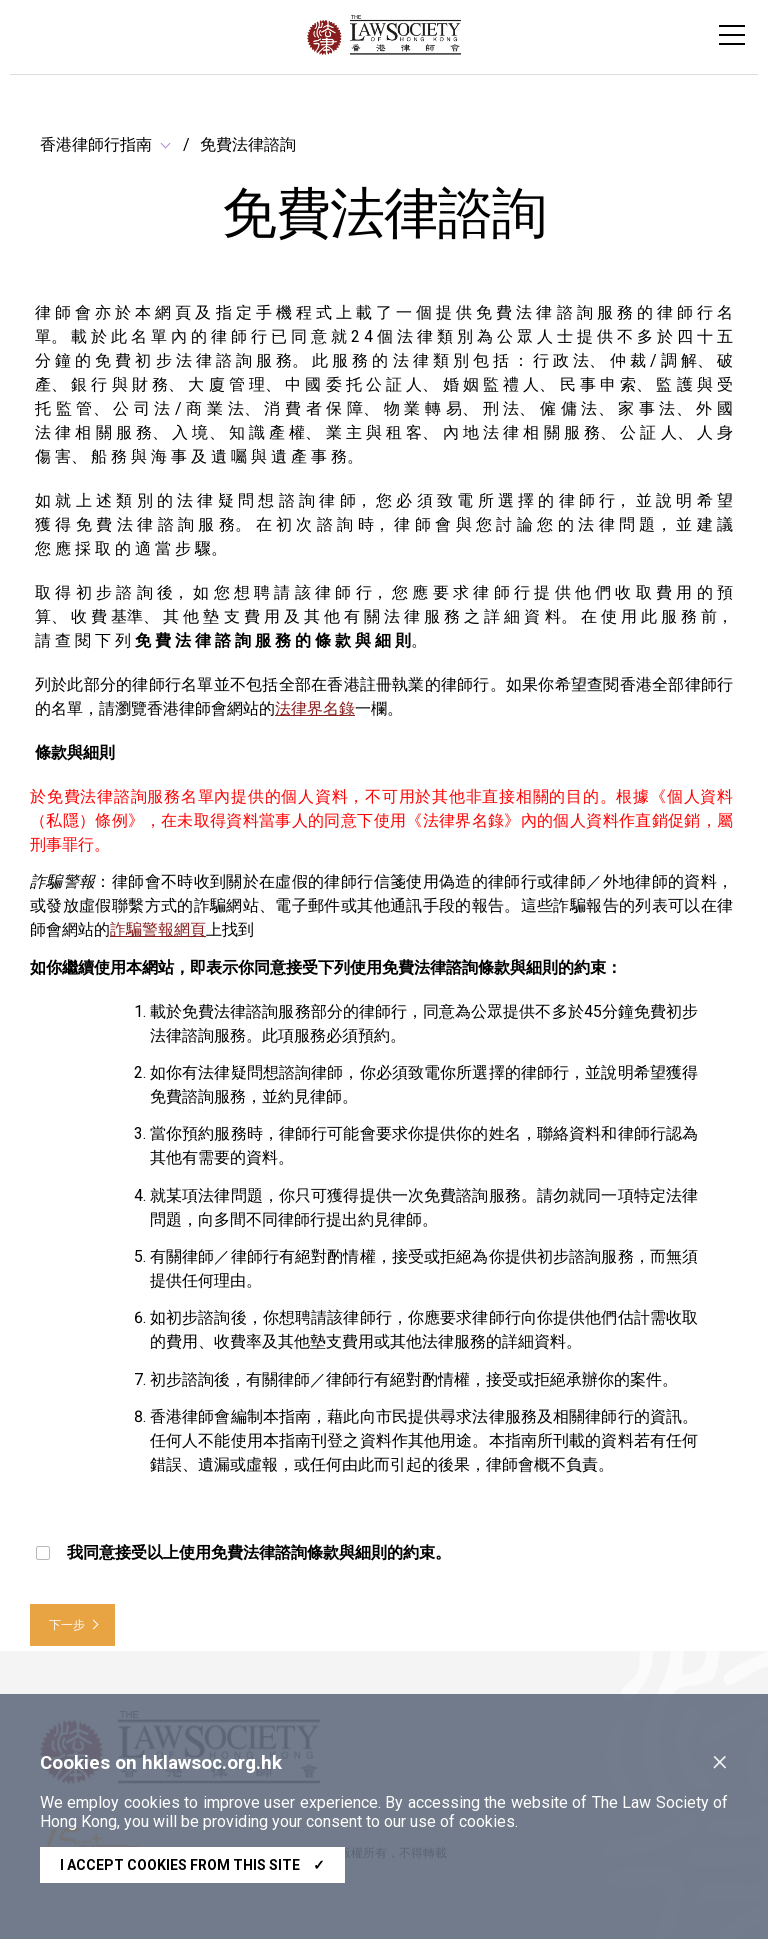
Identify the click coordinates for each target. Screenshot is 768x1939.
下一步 (67, 1625)
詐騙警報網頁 (158, 929)
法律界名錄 (315, 708)
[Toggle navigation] (732, 35)
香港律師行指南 (96, 144)
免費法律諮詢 (248, 144)
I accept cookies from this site (192, 1865)
